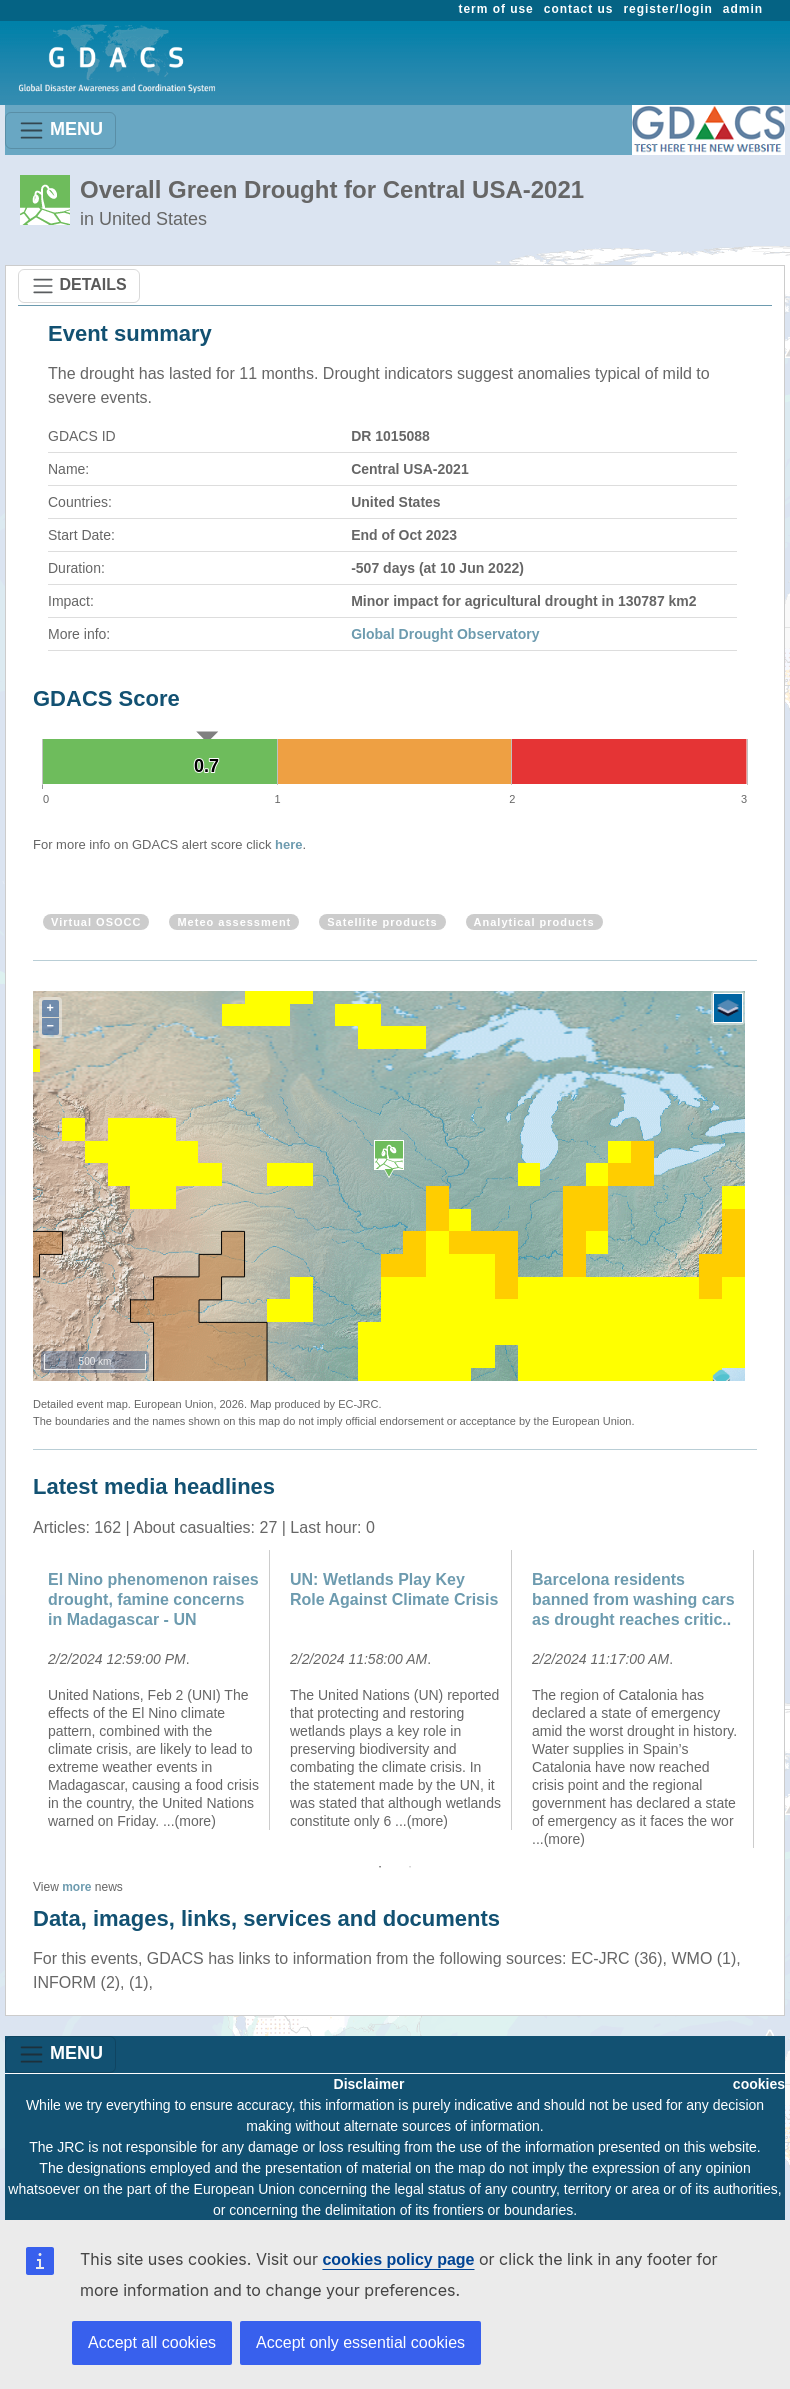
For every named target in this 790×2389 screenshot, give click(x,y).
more (76, 1887)
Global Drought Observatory (445, 634)
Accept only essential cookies (360, 2342)
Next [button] (772, 1699)
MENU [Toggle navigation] (60, 130)
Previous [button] (18, 1699)
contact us (579, 9)
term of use (496, 9)
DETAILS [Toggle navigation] (79, 286)
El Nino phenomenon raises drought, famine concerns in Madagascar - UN (153, 1599)
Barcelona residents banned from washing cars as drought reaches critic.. (633, 1599)
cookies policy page (398, 2259)
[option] (154, 1690)
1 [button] (380, 1867)
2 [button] (410, 1867)
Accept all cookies (152, 2342)
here (288, 844)
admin (743, 9)
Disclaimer (369, 2084)
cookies (759, 2084)
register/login (667, 9)
